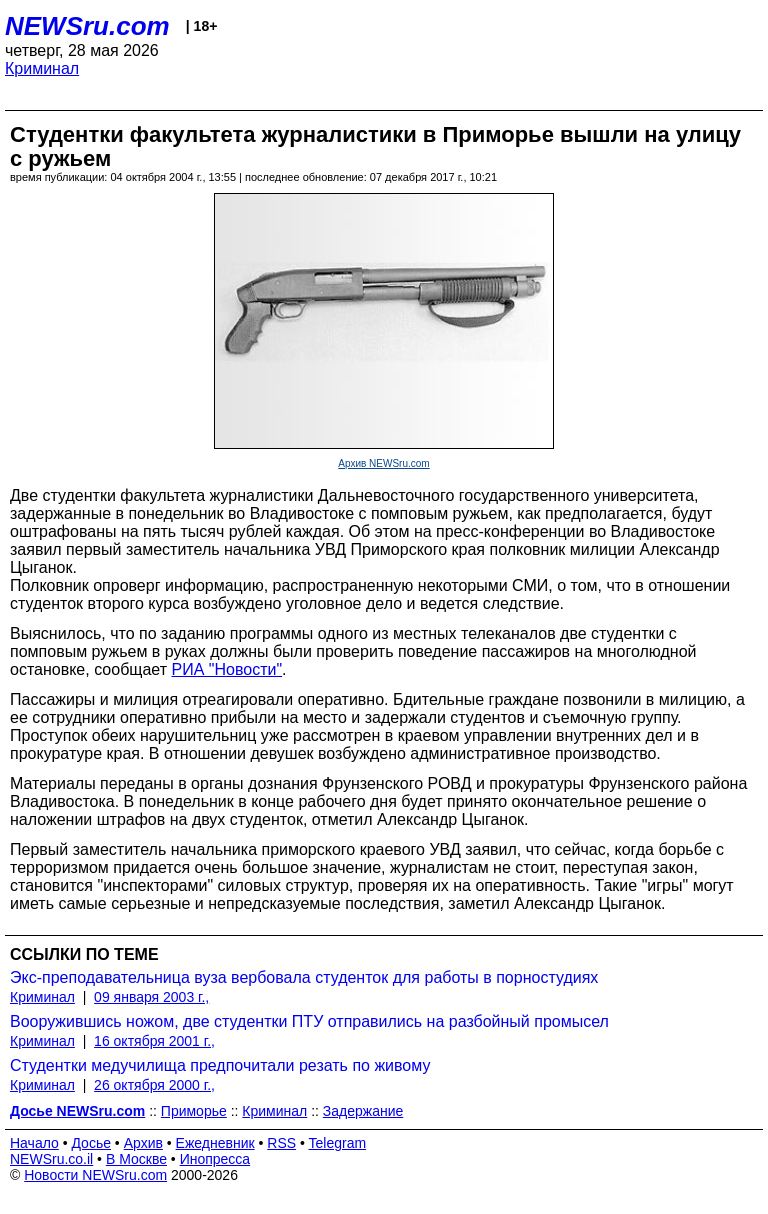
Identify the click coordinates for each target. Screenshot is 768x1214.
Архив (143, 1143)
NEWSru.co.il (51, 1159)
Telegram (338, 1143)
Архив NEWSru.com (383, 463)
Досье (91, 1143)
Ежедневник (215, 1143)
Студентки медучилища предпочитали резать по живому (220, 1065)
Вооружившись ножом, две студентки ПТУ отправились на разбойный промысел (309, 1021)
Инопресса (215, 1159)
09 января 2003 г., (151, 997)
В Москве (136, 1159)
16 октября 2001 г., (154, 1041)
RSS (281, 1143)
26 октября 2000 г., (154, 1085)
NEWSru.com (87, 26)
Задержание (363, 1111)
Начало (34, 1143)
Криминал (42, 68)
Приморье (194, 1111)
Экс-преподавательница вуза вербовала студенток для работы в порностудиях (304, 977)
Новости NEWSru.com (95, 1175)
